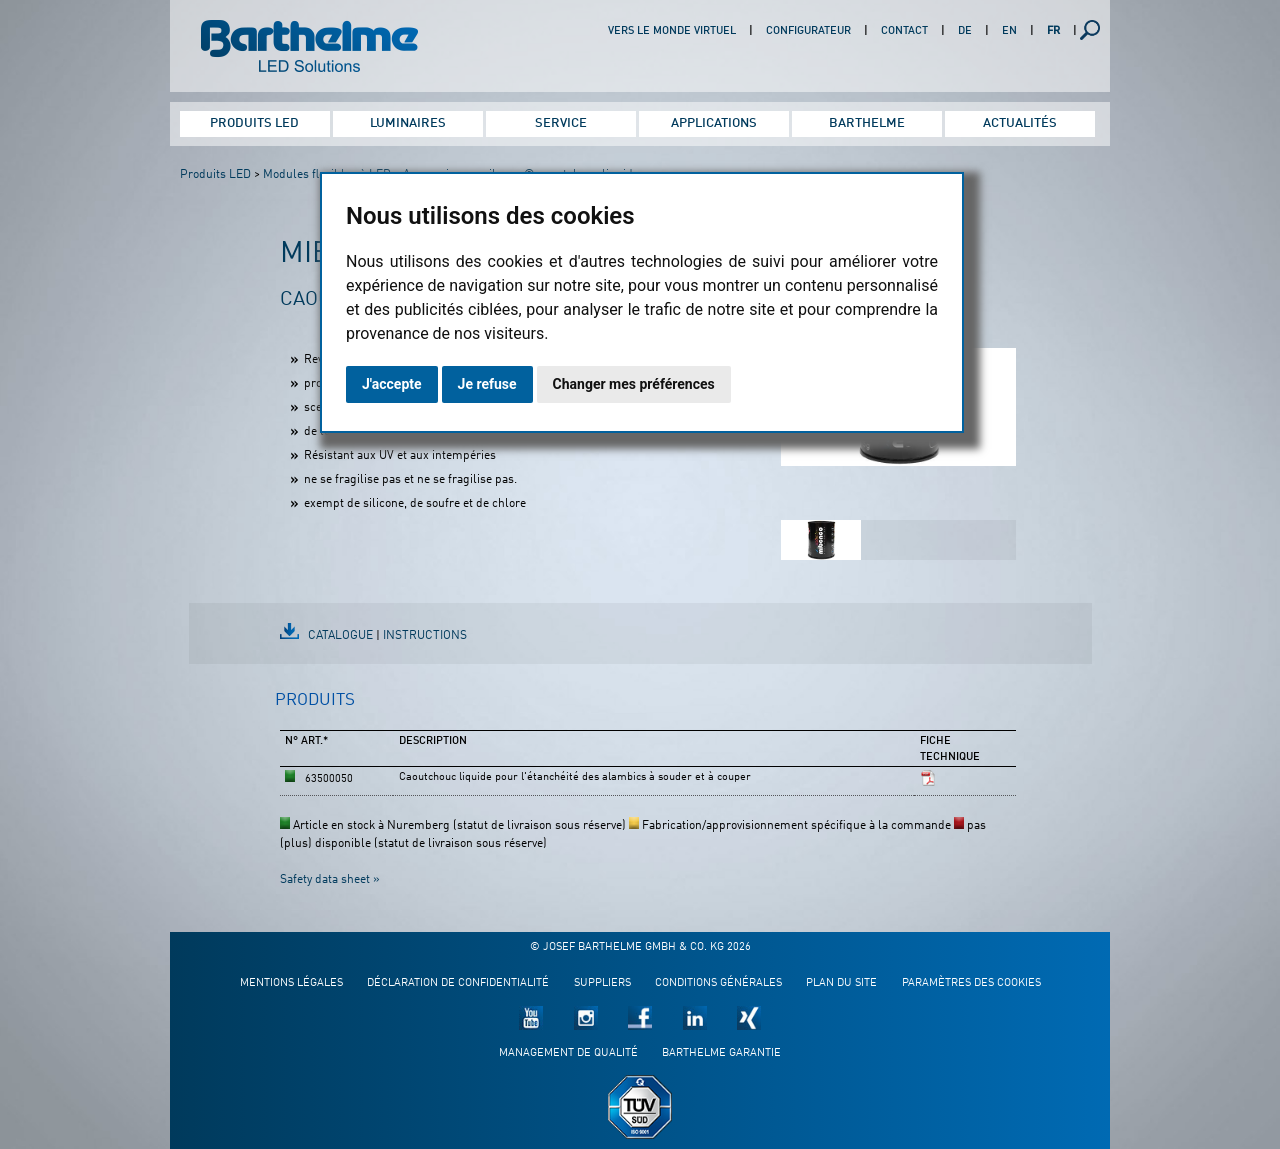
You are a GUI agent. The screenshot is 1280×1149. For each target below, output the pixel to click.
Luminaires (408, 123)
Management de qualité (568, 1053)
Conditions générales (718, 983)
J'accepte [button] (392, 384)
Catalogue (340, 636)
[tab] (315, 709)
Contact (904, 31)
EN (1009, 31)
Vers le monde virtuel (672, 31)
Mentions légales (291, 983)
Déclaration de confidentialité (458, 983)
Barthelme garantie (721, 1053)
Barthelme (867, 123)
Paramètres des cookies (971, 983)
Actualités (1020, 123)
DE (965, 31)
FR (1053, 31)
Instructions (425, 636)
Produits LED (254, 123)
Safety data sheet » (330, 880)
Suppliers (602, 983)
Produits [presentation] (315, 700)
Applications (714, 123)
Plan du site (841, 983)
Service (561, 123)
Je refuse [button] (487, 384)
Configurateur (808, 31)
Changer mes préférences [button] (634, 384)
